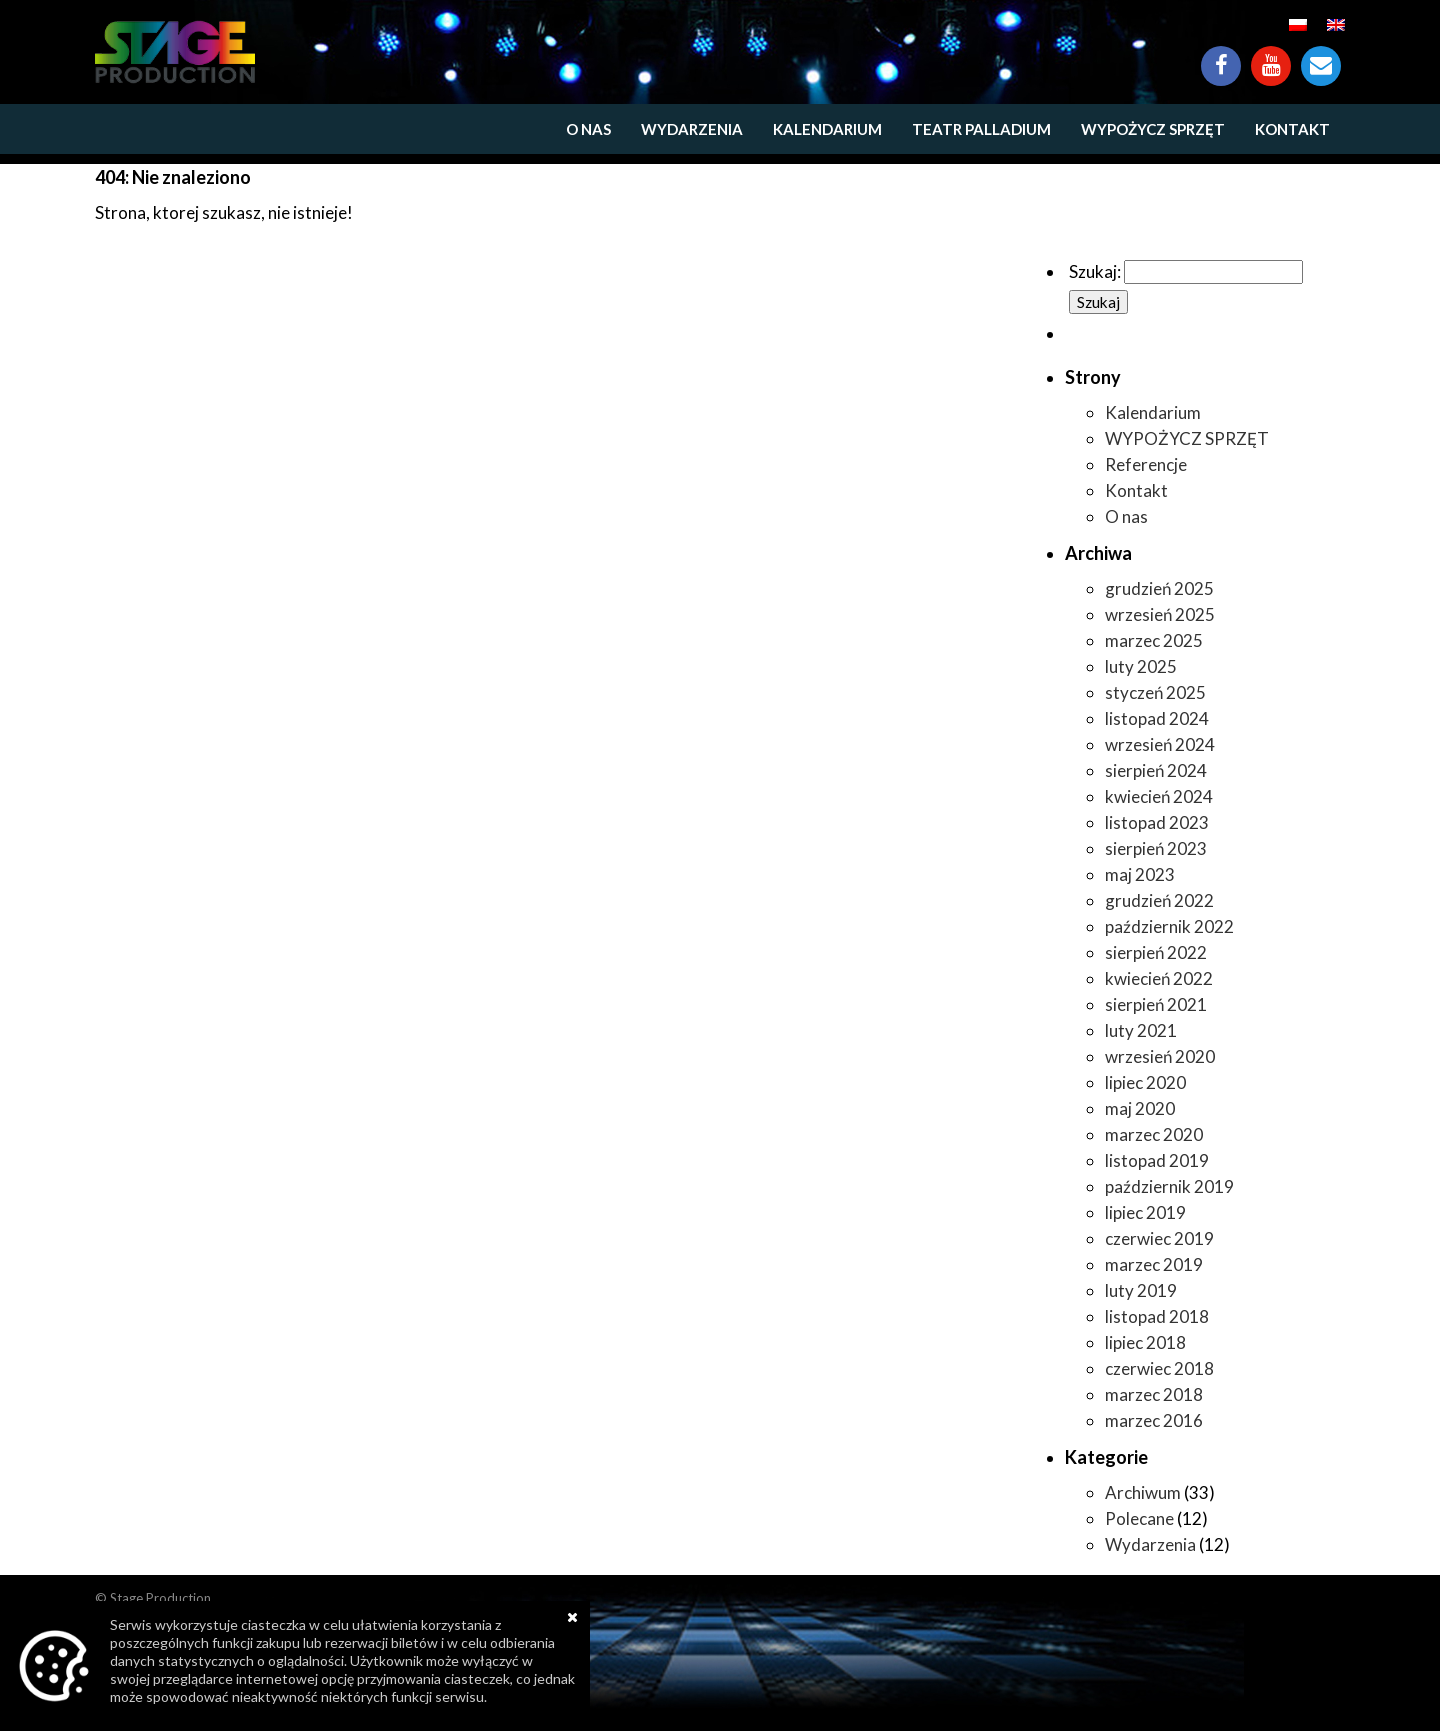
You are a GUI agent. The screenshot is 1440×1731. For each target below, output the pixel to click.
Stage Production (160, 1598)
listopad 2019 (1157, 1160)
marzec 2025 (1154, 640)
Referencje (1146, 464)
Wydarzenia (692, 129)
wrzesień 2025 (1160, 614)
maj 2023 (1140, 874)
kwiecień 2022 (1159, 978)
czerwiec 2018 (1159, 1368)
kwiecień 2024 (1159, 796)
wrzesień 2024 (1160, 744)
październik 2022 (1169, 926)
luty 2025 (1141, 666)
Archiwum (1143, 1492)
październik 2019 (1169, 1186)
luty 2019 (1141, 1290)
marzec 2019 (1154, 1264)
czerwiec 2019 (1159, 1238)
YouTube (1271, 56)
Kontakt (1321, 56)
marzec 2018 (1154, 1394)
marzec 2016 (1154, 1420)
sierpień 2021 (1156, 1004)
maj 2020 (1140, 1108)
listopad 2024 (1157, 718)
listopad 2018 (1157, 1316)
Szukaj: (1095, 271)
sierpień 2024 (1156, 770)
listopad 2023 (1157, 822)
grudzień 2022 (1159, 900)
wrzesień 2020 (1160, 1056)
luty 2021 (1141, 1030)
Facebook (1221, 56)
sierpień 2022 (1156, 952)
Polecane (1139, 1518)
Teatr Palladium (981, 129)
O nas (588, 129)
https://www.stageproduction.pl (175, 52)
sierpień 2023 (1156, 848)
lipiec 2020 (1145, 1082)
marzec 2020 (1154, 1134)
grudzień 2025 (1159, 588)
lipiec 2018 (1145, 1342)
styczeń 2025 (1155, 692)
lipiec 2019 (1145, 1212)
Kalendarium (827, 129)
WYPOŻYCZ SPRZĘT (1153, 129)
